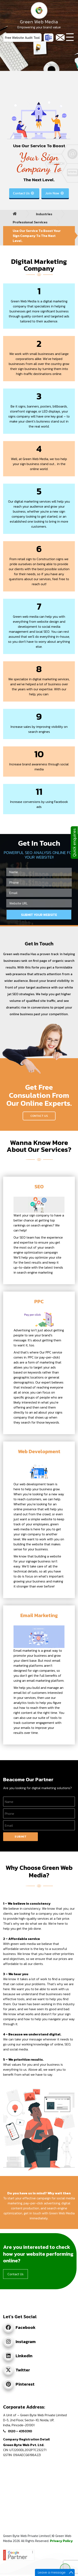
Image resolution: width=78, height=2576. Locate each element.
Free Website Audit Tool (22, 37)
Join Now (54, 193)
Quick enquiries (74, 842)
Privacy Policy (61, 2540)
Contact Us (24, 193)
